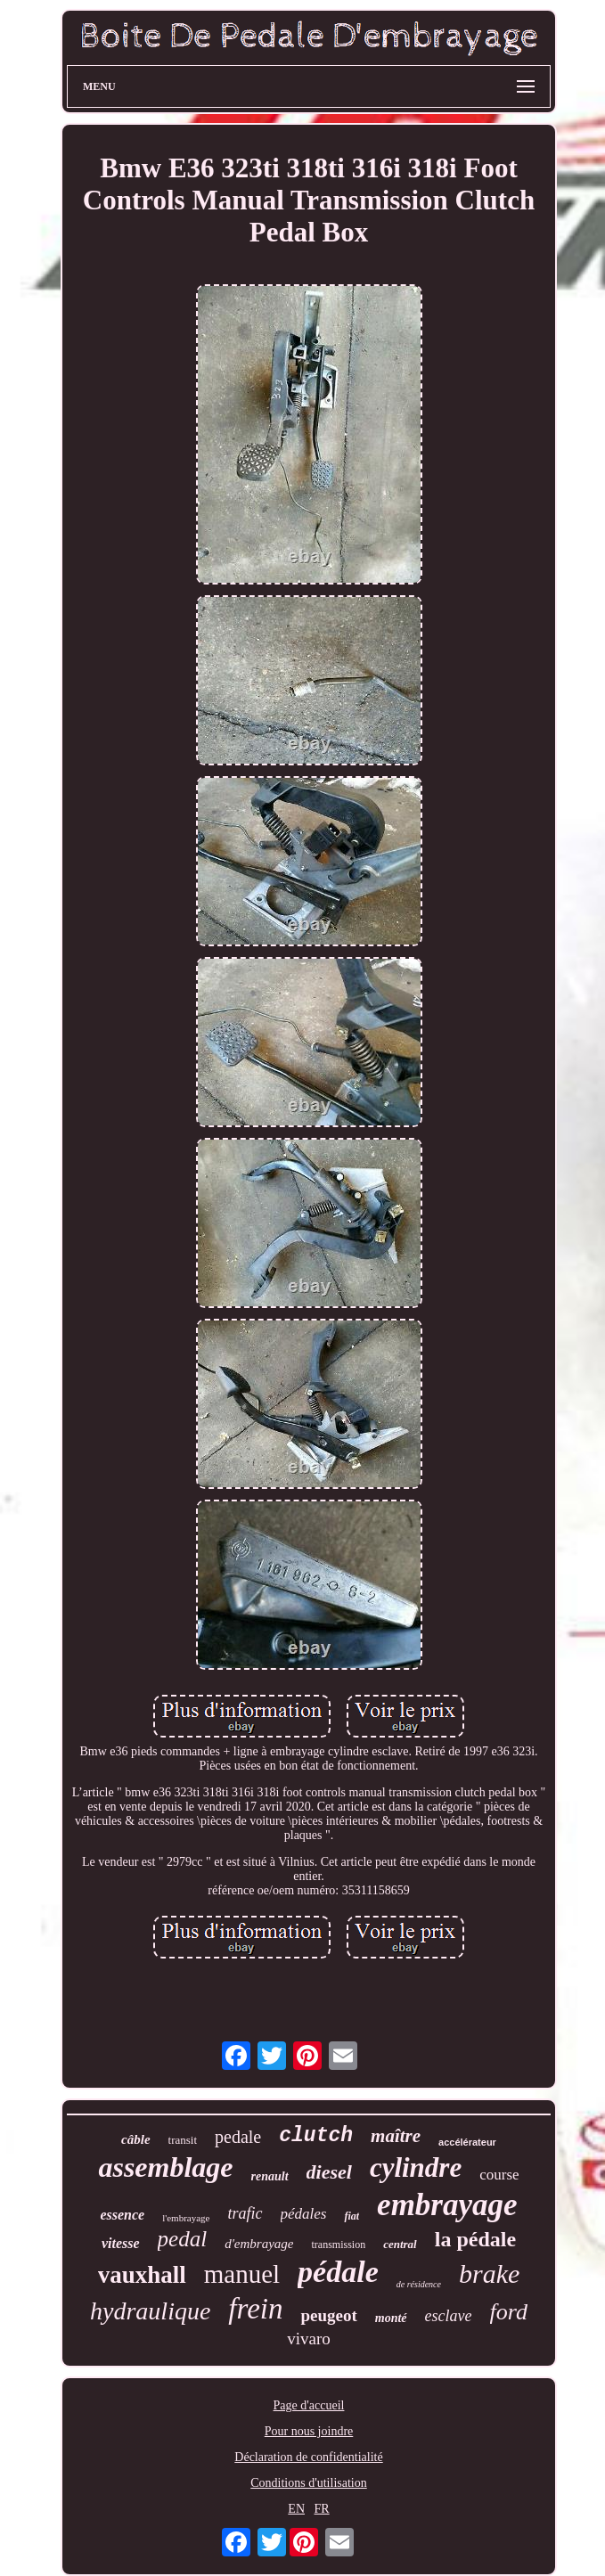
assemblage (165, 2167)
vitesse (121, 2243)
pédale (338, 2271)
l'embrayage (185, 2217)
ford (508, 2312)
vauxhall (142, 2274)
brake (489, 2273)
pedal (183, 2239)
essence (122, 2214)
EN (296, 2508)
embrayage (447, 2205)
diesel (329, 2172)
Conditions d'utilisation (308, 2483)
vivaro (309, 2338)
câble (135, 2139)
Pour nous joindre (309, 2431)
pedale (238, 2137)
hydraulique (150, 2311)
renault (270, 2176)
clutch (316, 2135)
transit (183, 2140)
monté (391, 2318)
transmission (338, 2244)
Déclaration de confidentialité (308, 2457)
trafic (245, 2213)
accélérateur (467, 2142)
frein (255, 2309)
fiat (351, 2216)
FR (322, 2508)
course (499, 2174)
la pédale (475, 2239)
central (400, 2244)
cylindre (416, 2167)
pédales (304, 2213)
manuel (242, 2274)
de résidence (419, 2284)
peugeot (328, 2315)
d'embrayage (259, 2244)
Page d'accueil (309, 2405)
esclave (448, 2316)
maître (396, 2136)
